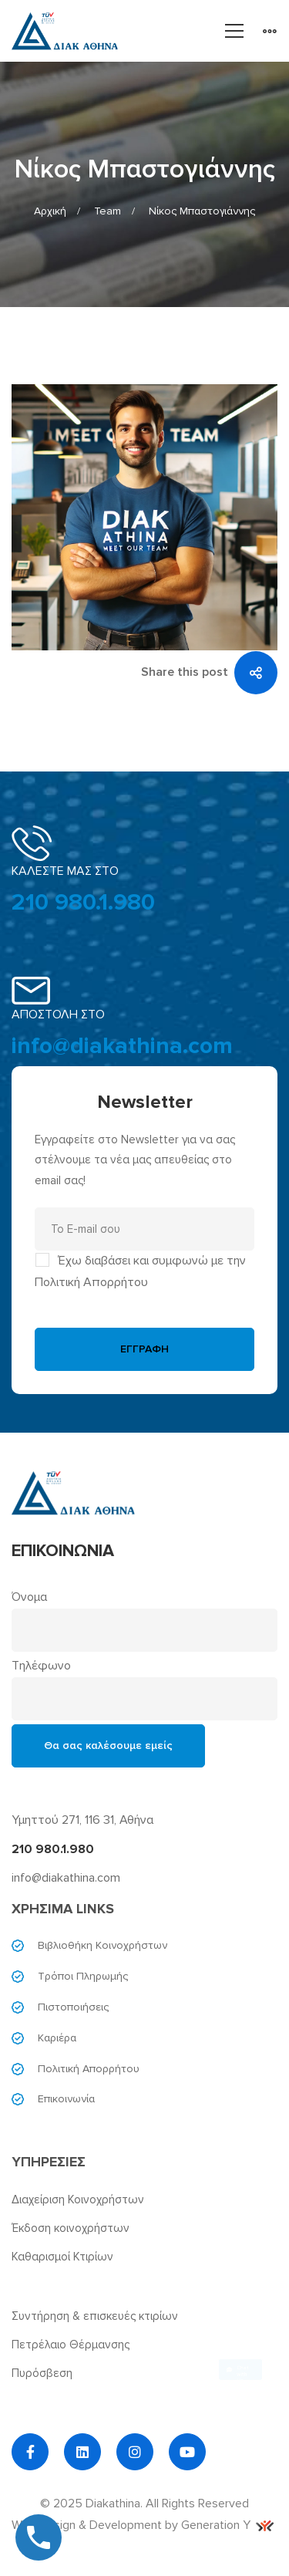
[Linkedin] (82, 2451)
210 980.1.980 (83, 902)
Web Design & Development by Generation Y (143, 2525)
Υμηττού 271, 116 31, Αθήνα (82, 1820)
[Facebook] (30, 2451)
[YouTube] (187, 2451)
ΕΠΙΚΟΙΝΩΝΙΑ (63, 1551)
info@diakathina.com (122, 1045)
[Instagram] (134, 2451)
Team (107, 211)
